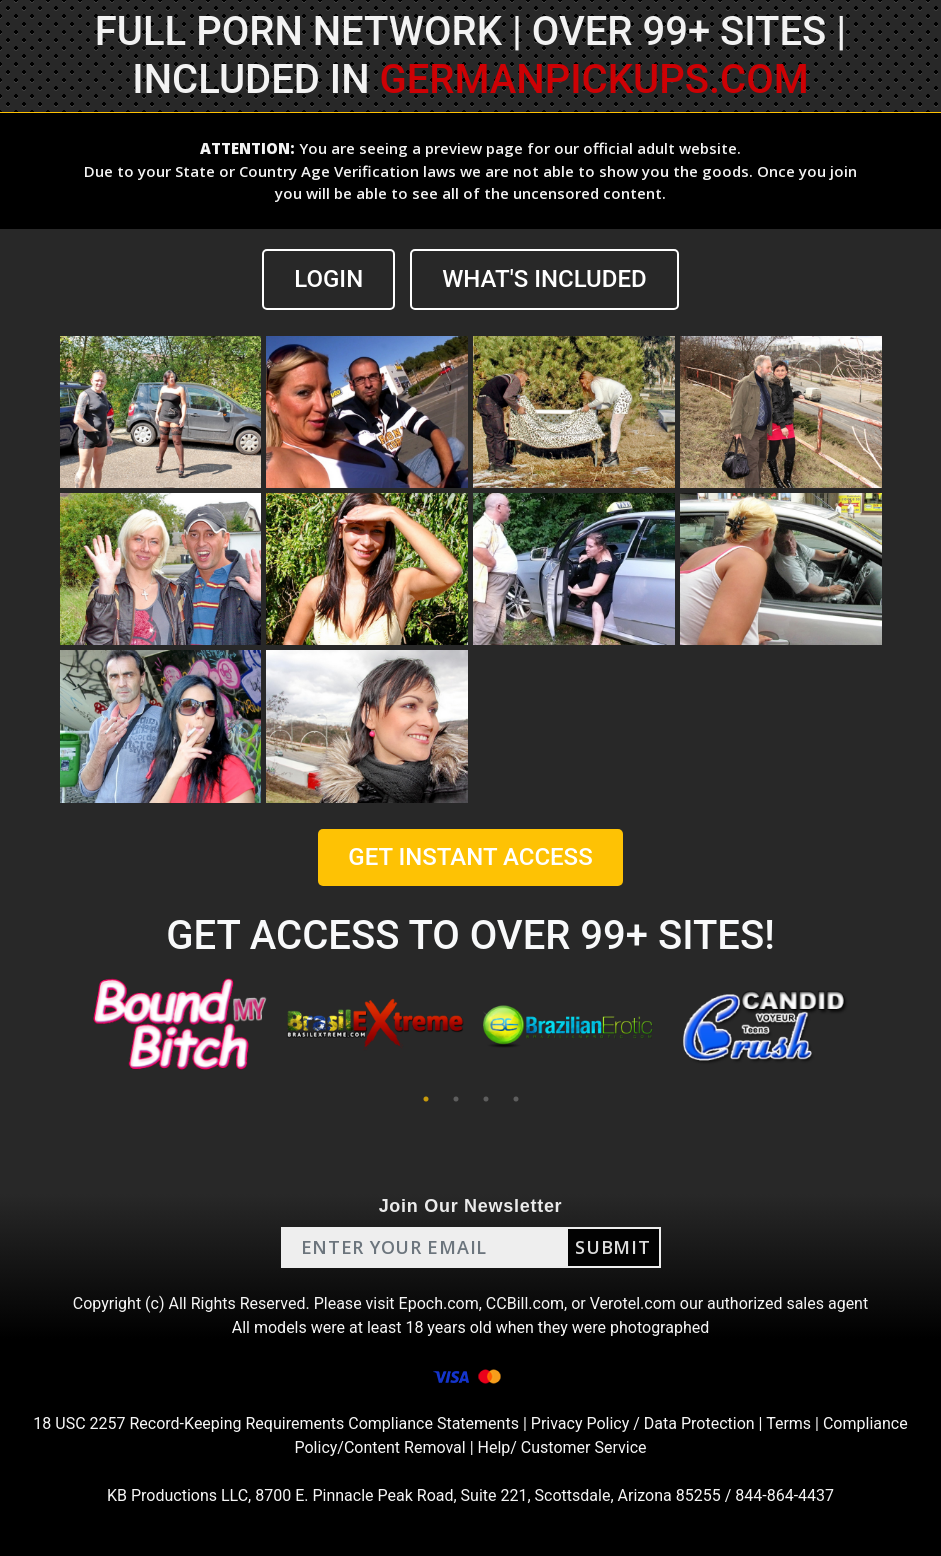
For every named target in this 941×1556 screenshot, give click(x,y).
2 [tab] (456, 1099)
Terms (788, 1423)
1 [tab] (426, 1099)
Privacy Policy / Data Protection (643, 1423)
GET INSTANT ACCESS (470, 857)
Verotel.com (633, 1303)
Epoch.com (439, 1303)
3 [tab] (486, 1099)
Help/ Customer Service (562, 1447)
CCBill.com (525, 1303)
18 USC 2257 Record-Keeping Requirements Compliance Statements (276, 1423)
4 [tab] (516, 1099)
